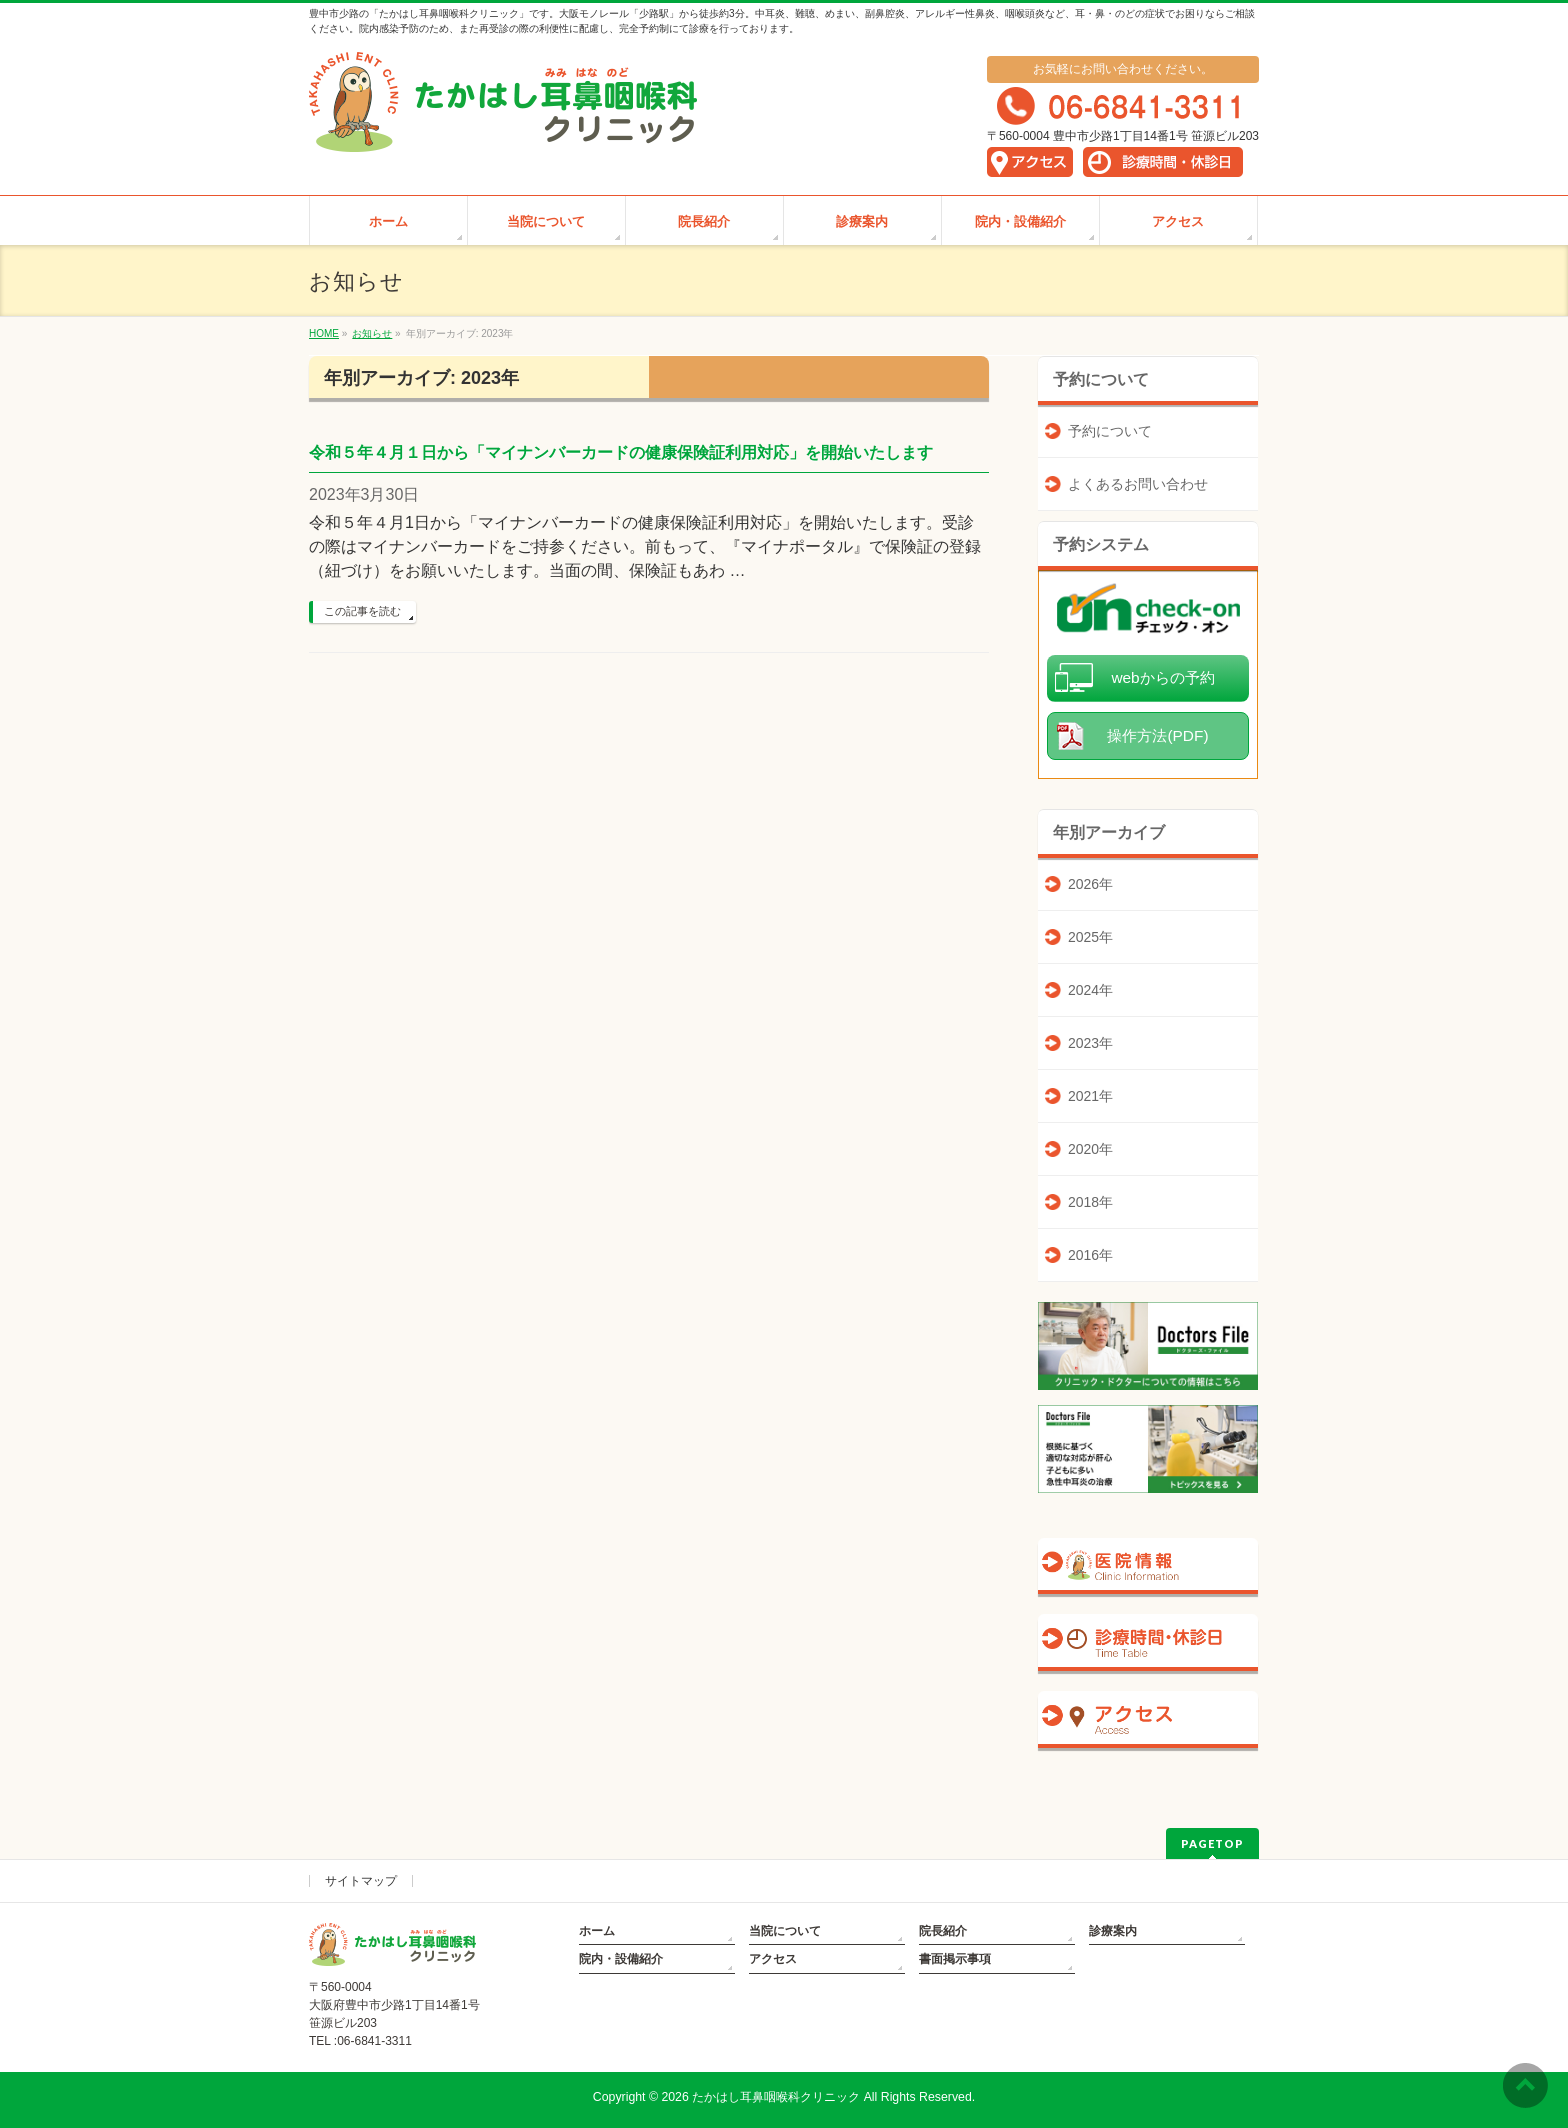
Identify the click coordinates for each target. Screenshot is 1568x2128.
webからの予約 (1162, 677)
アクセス (773, 1959)
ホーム (597, 1931)
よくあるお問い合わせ (1138, 484)
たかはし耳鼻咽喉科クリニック (776, 2097)
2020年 (1090, 1149)
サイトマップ (361, 1881)
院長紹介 (943, 1931)
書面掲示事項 (955, 1959)
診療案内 (1113, 1931)
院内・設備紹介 (621, 1959)
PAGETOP (1212, 1843)
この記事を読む (362, 611)
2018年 (1090, 1202)
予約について (1110, 431)
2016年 (1090, 1255)
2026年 (1090, 884)
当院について (785, 1931)
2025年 (1090, 937)
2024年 (1090, 990)
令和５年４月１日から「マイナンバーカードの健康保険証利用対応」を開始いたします (621, 452)
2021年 (1090, 1096)
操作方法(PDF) (1157, 735)
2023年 (1090, 1043)
